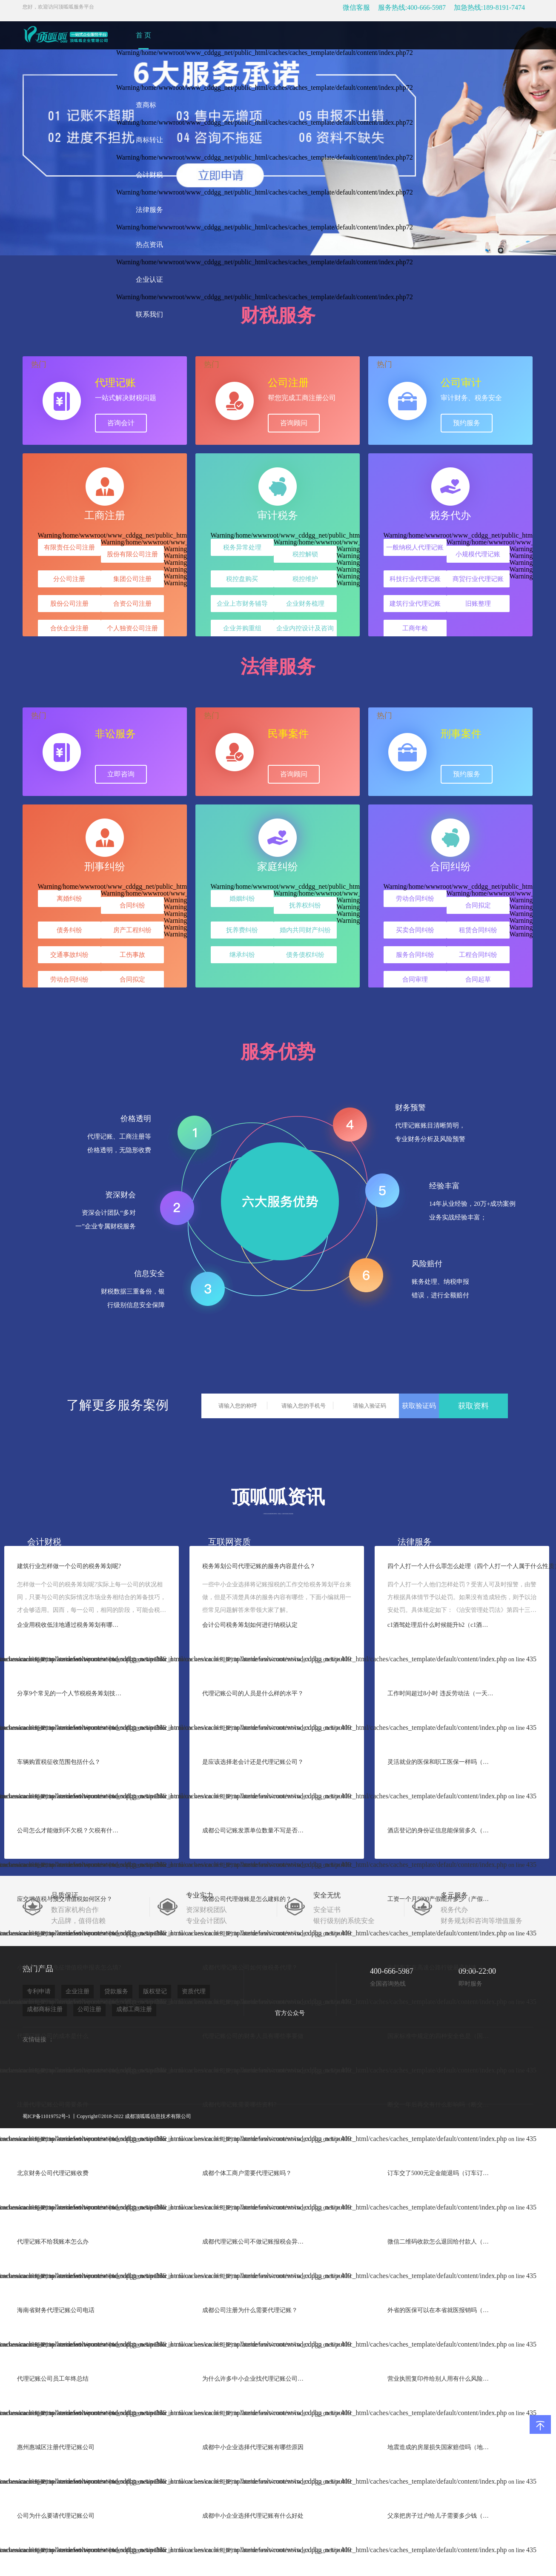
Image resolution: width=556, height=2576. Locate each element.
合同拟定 (132, 979)
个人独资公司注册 (132, 628)
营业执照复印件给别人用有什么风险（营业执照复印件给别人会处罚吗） (440, 2379)
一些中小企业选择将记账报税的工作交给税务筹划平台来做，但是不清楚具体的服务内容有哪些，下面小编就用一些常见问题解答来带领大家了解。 (276, 1597)
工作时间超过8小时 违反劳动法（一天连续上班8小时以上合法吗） (440, 1693)
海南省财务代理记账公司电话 (56, 2310)
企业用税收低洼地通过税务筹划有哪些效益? (70, 1625)
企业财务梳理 (305, 603)
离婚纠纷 (69, 898)
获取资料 (473, 1406)
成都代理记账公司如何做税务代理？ (250, 1967)
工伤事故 (132, 954)
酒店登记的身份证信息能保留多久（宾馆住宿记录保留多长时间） (440, 1830)
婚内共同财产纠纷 (305, 930)
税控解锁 (305, 554)
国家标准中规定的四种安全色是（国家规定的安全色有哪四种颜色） (440, 2036)
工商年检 (415, 628)
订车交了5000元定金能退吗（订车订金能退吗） (440, 2173)
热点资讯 (149, 244)
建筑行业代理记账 (415, 603)
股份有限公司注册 (132, 554)
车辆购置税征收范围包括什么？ (58, 1762)
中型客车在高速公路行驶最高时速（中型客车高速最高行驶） (440, 1967)
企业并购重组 (242, 628)
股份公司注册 (69, 603)
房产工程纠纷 (132, 930)
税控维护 (305, 578)
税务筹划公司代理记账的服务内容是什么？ (258, 1566)
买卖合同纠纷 (415, 930)
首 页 (143, 35)
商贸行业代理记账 (478, 578)
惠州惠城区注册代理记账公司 (56, 2447)
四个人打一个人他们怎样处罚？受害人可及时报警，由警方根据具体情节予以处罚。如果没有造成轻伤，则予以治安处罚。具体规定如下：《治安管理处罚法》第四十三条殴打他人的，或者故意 (461, 1597)
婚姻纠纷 (242, 898)
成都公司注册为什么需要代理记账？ (250, 2310)
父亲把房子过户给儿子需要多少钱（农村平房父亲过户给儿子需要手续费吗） (440, 2516)
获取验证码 (419, 1405)
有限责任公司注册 (69, 547)
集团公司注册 (132, 578)
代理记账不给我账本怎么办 (53, 2241)
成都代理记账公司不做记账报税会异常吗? (255, 2241)
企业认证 (149, 279)
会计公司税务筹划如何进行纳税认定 (250, 1625)
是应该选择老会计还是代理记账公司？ (253, 1762)
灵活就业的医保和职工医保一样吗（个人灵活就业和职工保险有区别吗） (440, 1762)
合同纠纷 (132, 905)
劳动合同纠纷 (69, 979)
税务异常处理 (242, 547)
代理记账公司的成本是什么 (53, 2036)
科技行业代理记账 (415, 578)
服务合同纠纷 (415, 954)
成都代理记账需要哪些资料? (239, 2104)
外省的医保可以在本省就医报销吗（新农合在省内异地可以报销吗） (440, 2310)
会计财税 (149, 174)
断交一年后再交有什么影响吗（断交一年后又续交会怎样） (440, 2104)
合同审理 (415, 979)
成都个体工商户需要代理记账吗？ (247, 2173)
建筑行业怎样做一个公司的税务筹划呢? (69, 1566)
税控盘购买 (242, 578)
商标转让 (149, 139)
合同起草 (478, 979)
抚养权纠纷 (305, 905)
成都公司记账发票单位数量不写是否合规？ (255, 1830)
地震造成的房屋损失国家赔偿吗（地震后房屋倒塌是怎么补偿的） (440, 2447)
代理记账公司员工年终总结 (53, 2379)
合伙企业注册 (69, 628)
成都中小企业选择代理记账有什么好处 (253, 2516)
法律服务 (149, 209)
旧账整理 (478, 603)
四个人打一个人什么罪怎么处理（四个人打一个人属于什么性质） (461, 1566)
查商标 (146, 105)
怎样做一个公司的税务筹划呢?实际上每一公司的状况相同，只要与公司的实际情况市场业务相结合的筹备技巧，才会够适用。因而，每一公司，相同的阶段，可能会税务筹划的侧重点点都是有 (91, 1597)
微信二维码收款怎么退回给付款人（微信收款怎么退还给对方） (440, 2241)
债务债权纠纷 (305, 954)
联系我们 (149, 314)
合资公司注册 (132, 603)
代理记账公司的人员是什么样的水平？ (253, 1693)
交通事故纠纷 (69, 954)
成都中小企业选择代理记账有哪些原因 (253, 2447)
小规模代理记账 (478, 554)
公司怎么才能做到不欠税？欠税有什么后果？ (70, 1830)
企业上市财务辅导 (242, 603)
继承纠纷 (242, 954)
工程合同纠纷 (478, 954)
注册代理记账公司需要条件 (53, 2104)
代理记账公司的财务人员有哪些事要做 (253, 2036)
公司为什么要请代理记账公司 (56, 2516)
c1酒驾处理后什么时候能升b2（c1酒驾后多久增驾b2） (440, 1625)
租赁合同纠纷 (478, 930)
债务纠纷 (69, 930)
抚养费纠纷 (242, 930)
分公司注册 (69, 578)
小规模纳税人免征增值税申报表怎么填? (69, 1967)
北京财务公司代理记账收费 (53, 2173)
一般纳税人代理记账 (415, 547)
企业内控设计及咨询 (305, 628)
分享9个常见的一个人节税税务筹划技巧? (70, 1693)
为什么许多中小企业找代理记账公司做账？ (255, 2379)
